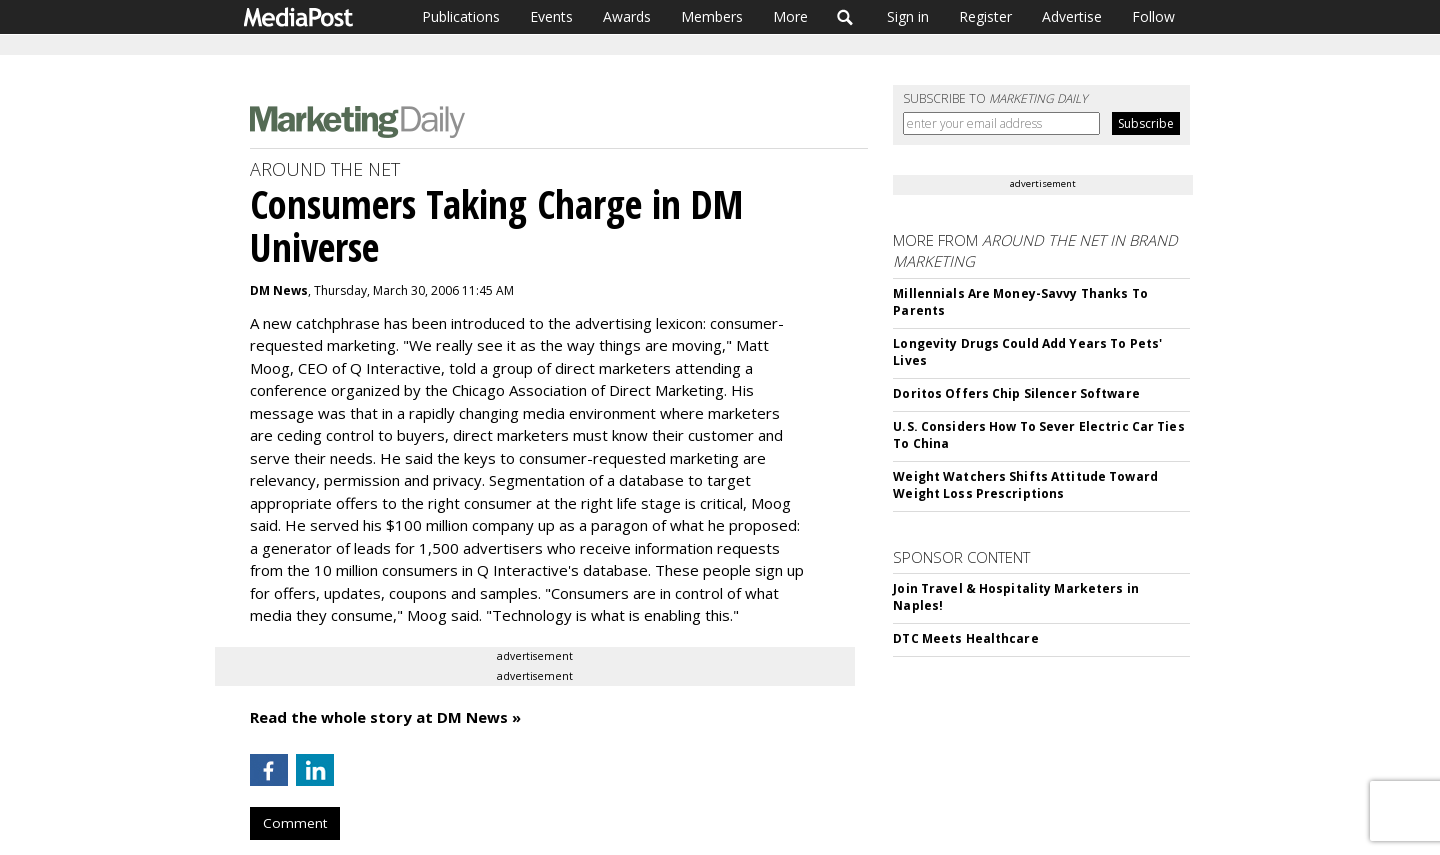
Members (712, 16)
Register (985, 16)
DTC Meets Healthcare (965, 638)
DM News (279, 290)
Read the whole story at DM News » (385, 717)
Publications (461, 16)
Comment (295, 823)
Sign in (908, 16)
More (790, 16)
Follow (1153, 16)
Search (845, 17)
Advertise (1072, 16)
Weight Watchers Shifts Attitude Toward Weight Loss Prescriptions (1025, 485)
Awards (627, 16)
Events (551, 16)
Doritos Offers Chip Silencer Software (1016, 393)
